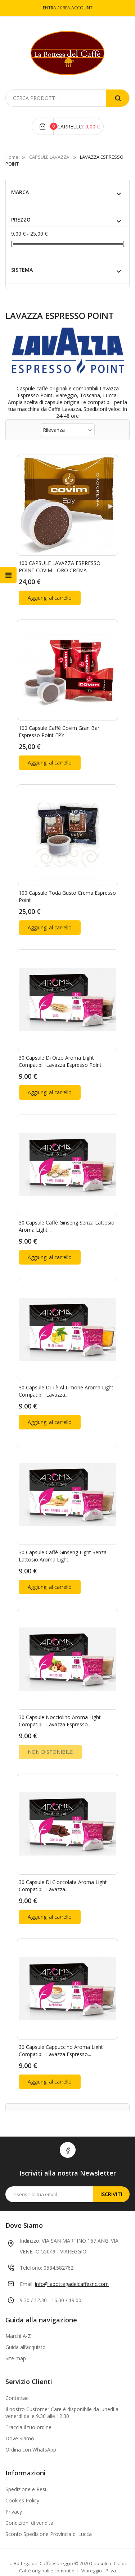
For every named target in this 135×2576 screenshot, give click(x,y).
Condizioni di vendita (29, 2492)
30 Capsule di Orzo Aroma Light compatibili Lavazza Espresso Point (60, 1049)
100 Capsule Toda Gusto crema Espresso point (67, 887)
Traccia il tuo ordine (28, 2396)
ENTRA (50, 8)
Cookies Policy (22, 2470)
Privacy (13, 2481)
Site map (15, 2328)
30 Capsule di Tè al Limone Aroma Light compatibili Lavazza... (66, 1373)
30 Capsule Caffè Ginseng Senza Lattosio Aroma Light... (66, 1211)
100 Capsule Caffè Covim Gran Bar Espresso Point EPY (59, 725)
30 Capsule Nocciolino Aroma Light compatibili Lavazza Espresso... (60, 1697)
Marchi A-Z (18, 2305)
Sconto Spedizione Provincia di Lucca (48, 2503)
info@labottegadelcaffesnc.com (72, 2253)
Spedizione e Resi (25, 2458)
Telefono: (31, 2237)
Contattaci (17, 2367)
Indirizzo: (30, 2210)
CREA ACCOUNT (76, 8)
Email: (26, 2253)
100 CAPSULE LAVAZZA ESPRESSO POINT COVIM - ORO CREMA (59, 564)
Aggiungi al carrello (50, 594)
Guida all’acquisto (25, 2316)
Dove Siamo (19, 2408)
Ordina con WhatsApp (30, 2419)
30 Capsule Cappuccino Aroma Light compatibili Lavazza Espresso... (61, 2020)
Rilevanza (68, 430)
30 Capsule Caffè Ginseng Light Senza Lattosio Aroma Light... (63, 1535)
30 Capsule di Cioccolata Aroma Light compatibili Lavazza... (63, 1859)
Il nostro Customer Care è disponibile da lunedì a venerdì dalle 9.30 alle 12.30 (61, 2382)
